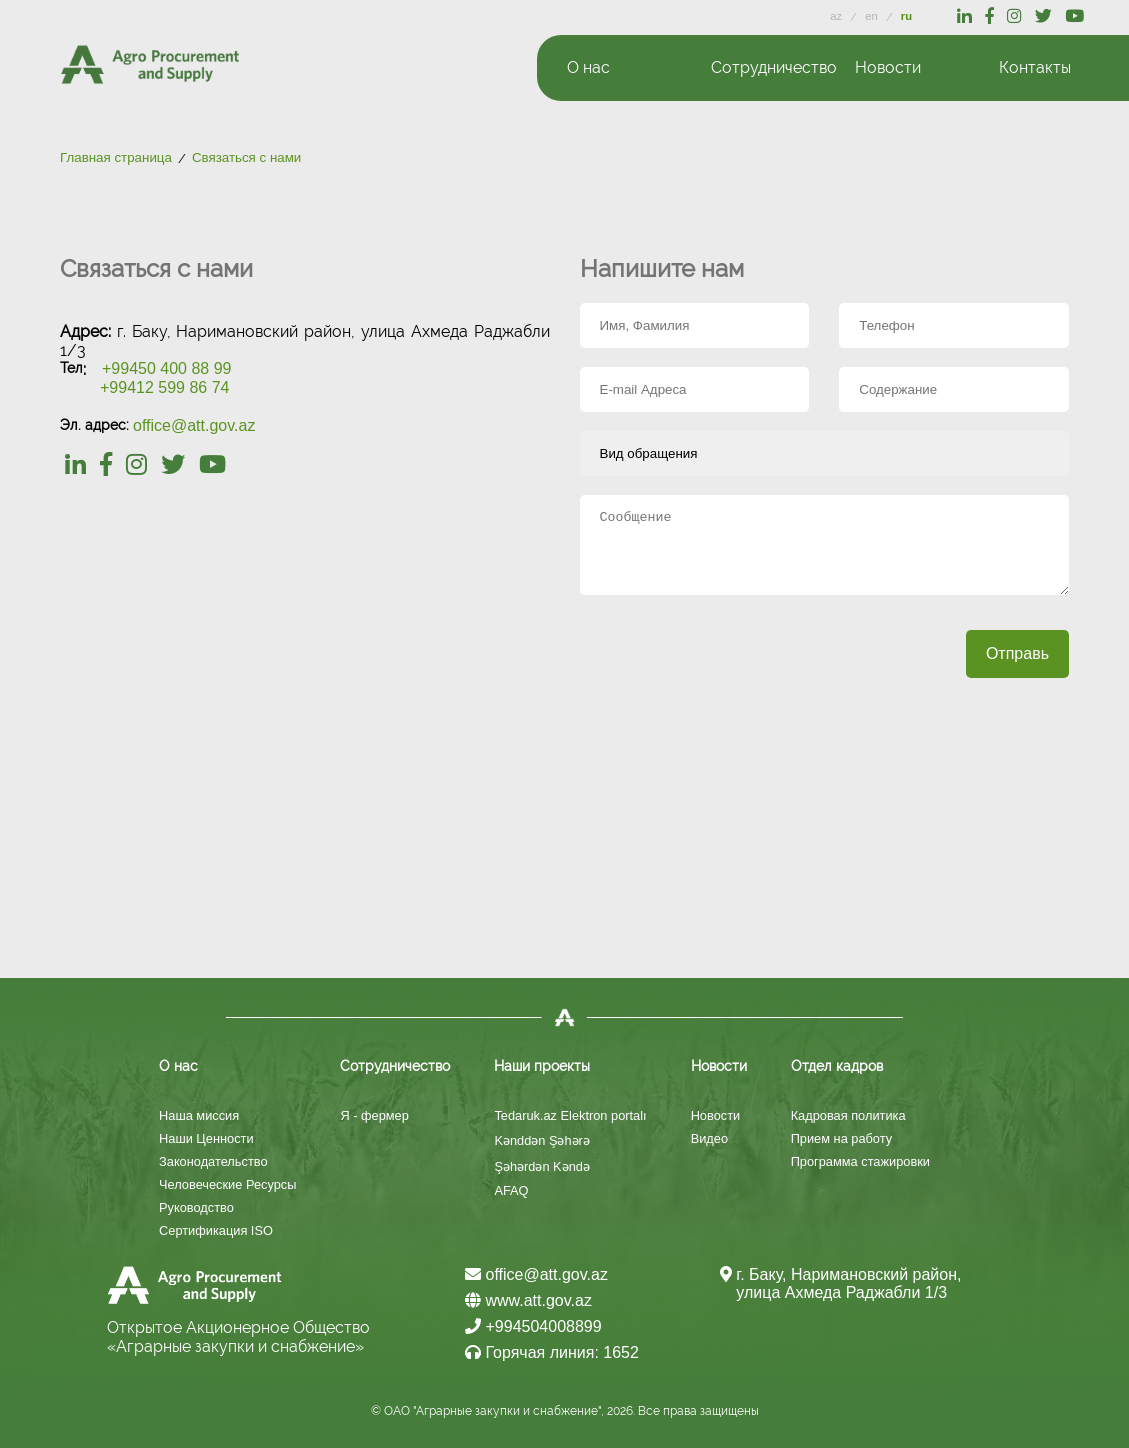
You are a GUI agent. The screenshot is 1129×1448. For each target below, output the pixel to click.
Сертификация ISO (216, 1230)
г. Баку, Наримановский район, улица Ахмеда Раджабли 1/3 (848, 1283)
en (873, 16)
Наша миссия (199, 1115)
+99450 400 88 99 (166, 368)
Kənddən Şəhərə (541, 1140)
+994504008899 (533, 1326)
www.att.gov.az (528, 1300)
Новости (716, 1115)
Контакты (1035, 67)
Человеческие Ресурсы (227, 1184)
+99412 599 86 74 (164, 387)
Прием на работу (841, 1138)
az (837, 16)
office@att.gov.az (194, 425)
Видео (709, 1138)
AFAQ (511, 1190)
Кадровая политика (848, 1115)
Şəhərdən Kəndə (541, 1166)
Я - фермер (374, 1115)
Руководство (196, 1207)
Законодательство (213, 1161)
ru (906, 16)
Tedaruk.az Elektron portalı (570, 1115)
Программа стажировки (860, 1161)
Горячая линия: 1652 (552, 1352)
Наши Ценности (206, 1138)
